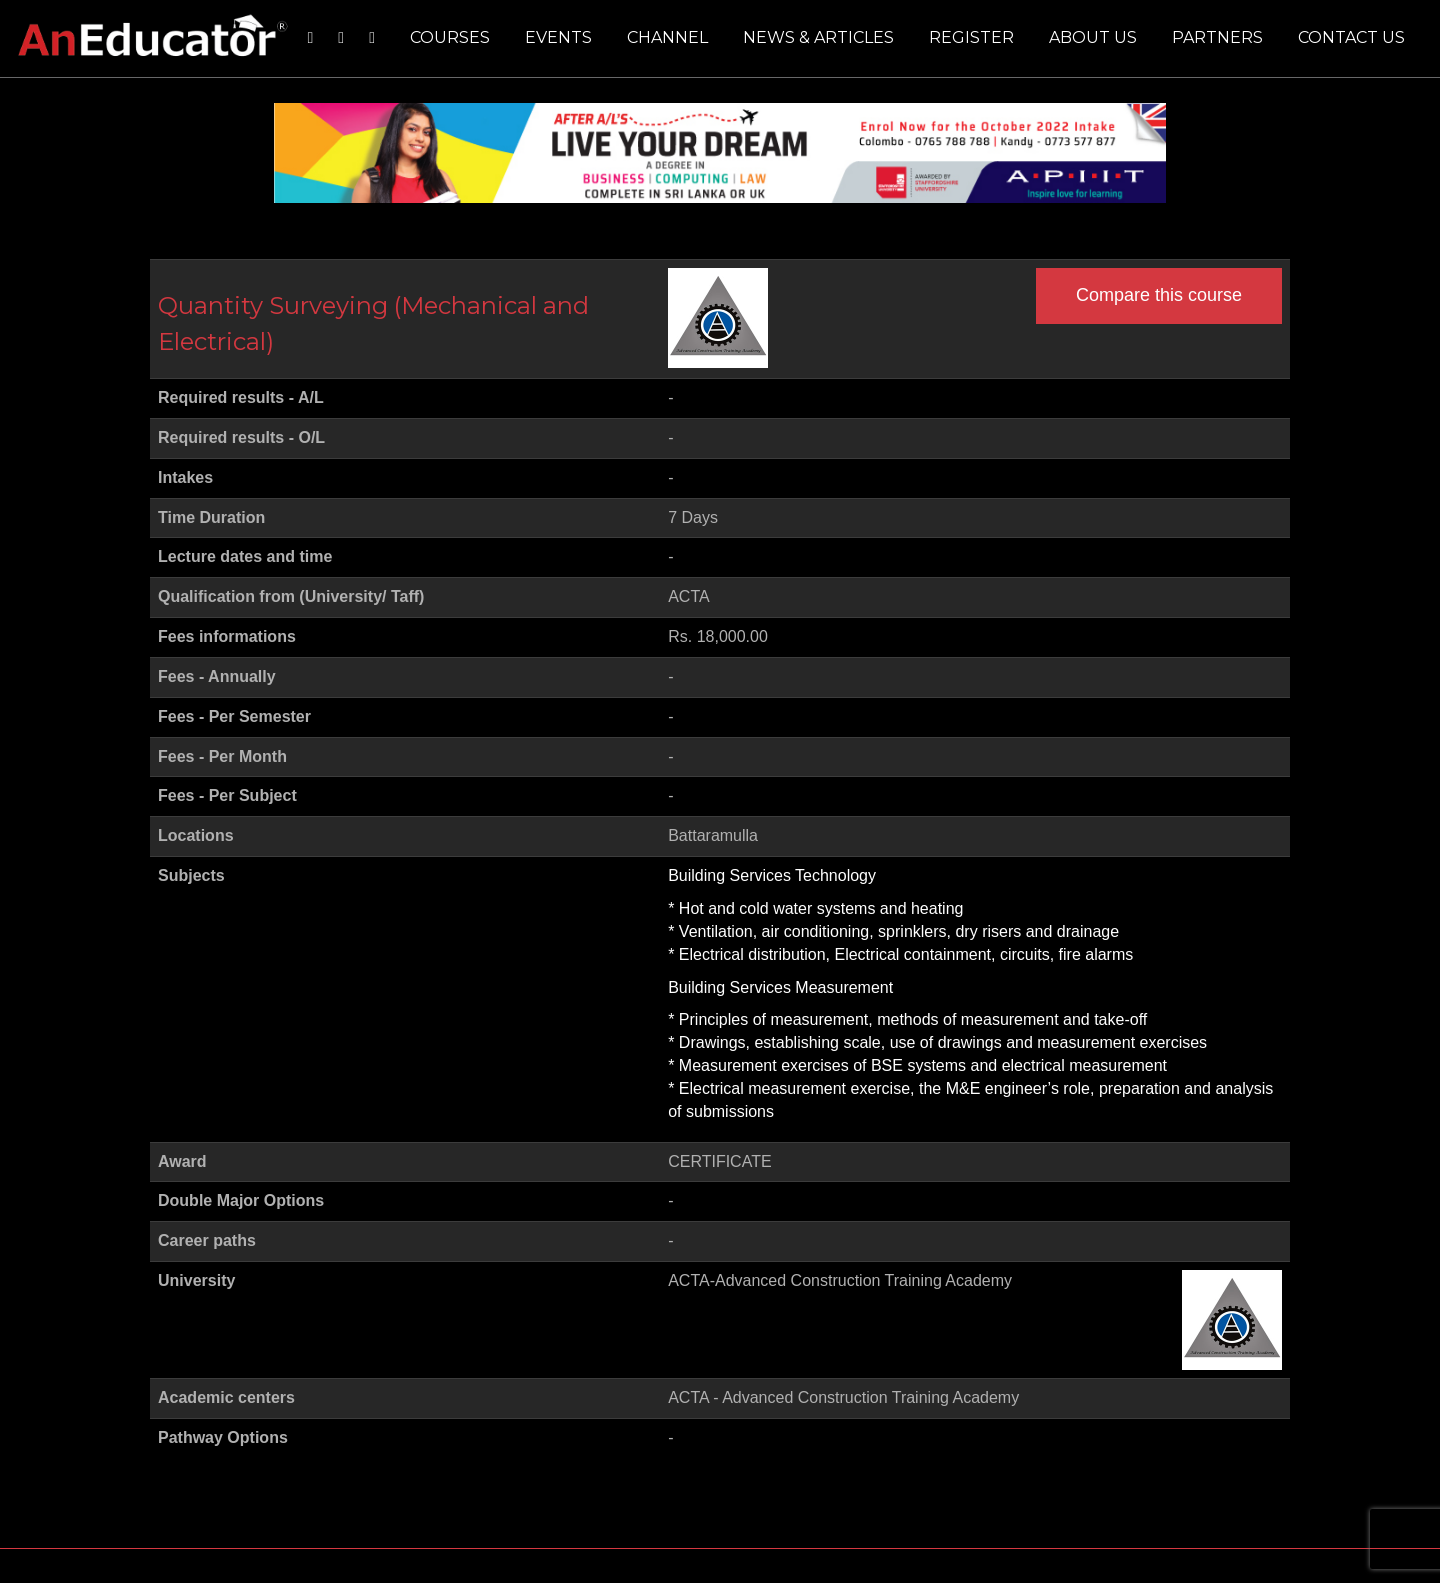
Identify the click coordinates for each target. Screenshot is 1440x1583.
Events (558, 37)
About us (1093, 37)
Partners (1217, 37)
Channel (667, 37)
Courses (450, 37)
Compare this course (1159, 295)
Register (971, 37)
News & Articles (818, 37)
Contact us (1351, 37)
